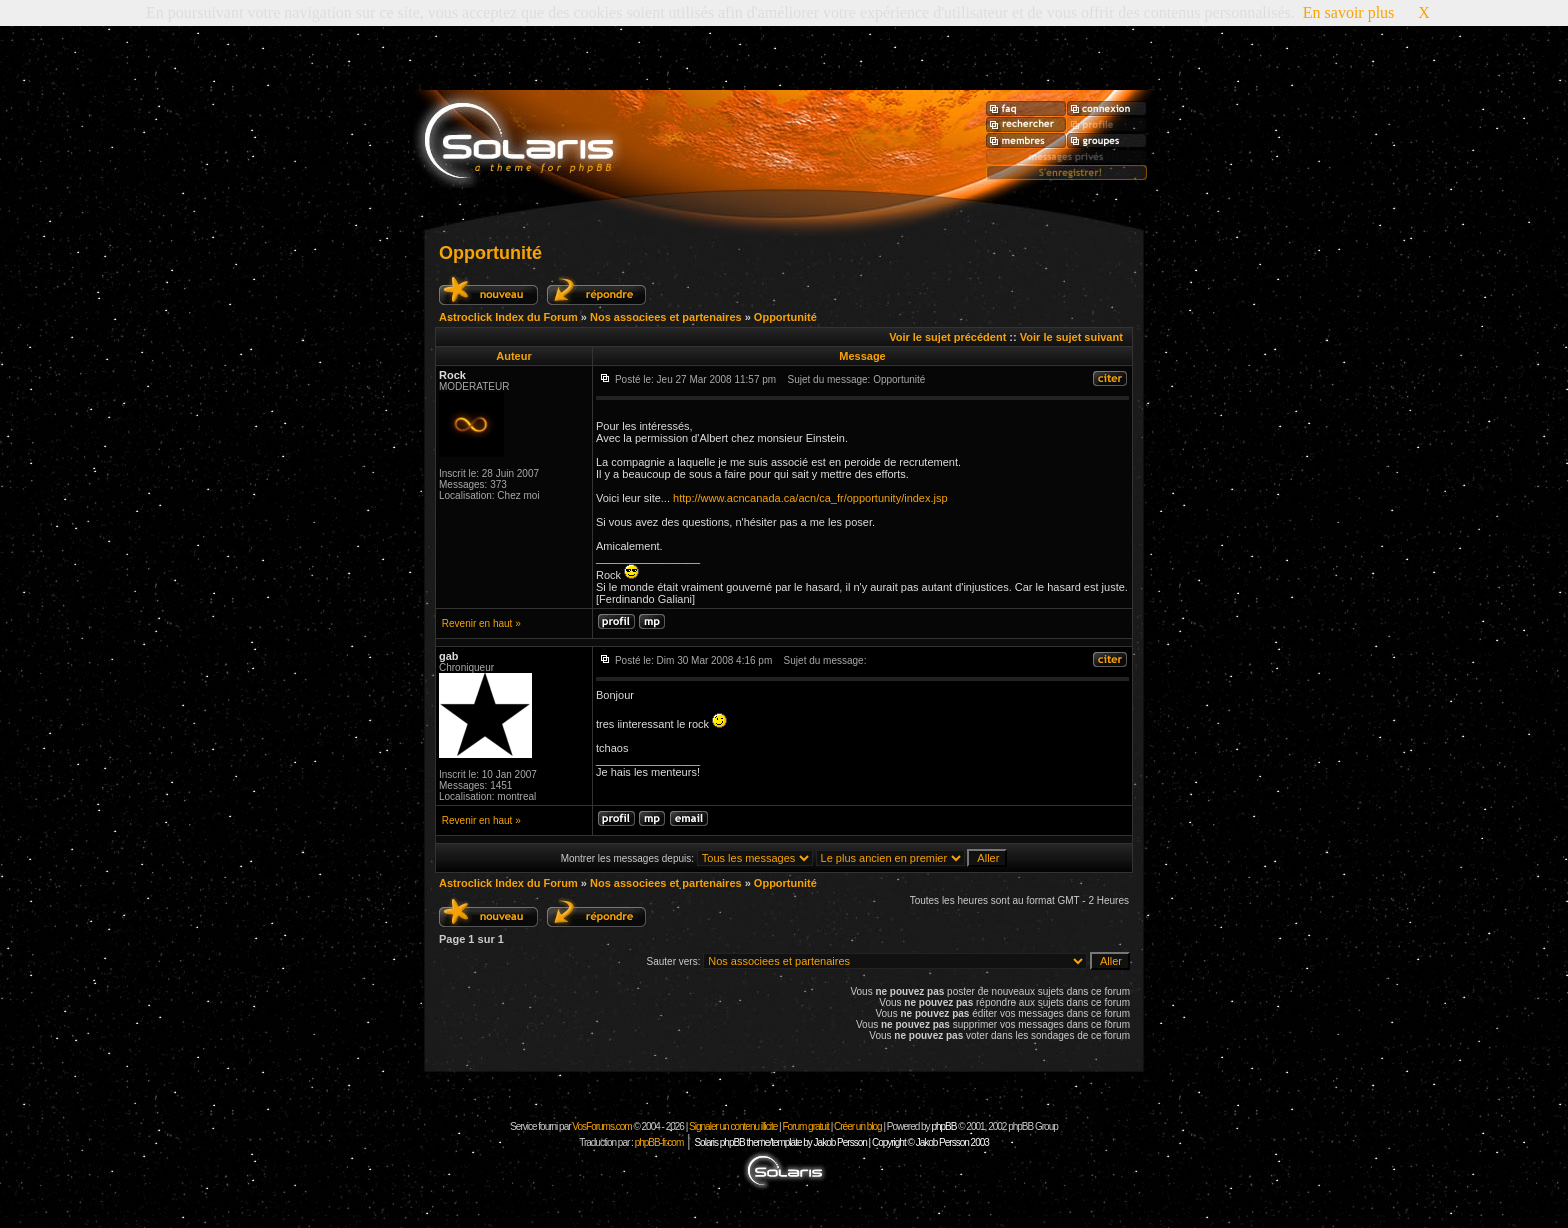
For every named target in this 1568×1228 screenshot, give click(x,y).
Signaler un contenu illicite (733, 1126)
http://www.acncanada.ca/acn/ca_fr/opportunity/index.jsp (810, 498)
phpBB (943, 1126)
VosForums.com (602, 1126)
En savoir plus (1349, 12)
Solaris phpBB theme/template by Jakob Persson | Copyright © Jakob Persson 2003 (841, 1142)
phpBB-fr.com (659, 1142)
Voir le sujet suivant (1071, 337)
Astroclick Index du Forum (508, 317)
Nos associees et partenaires (666, 317)
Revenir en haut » (481, 623)
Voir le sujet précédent (947, 337)
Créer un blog (858, 1126)
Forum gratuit (805, 1126)
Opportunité (490, 253)
